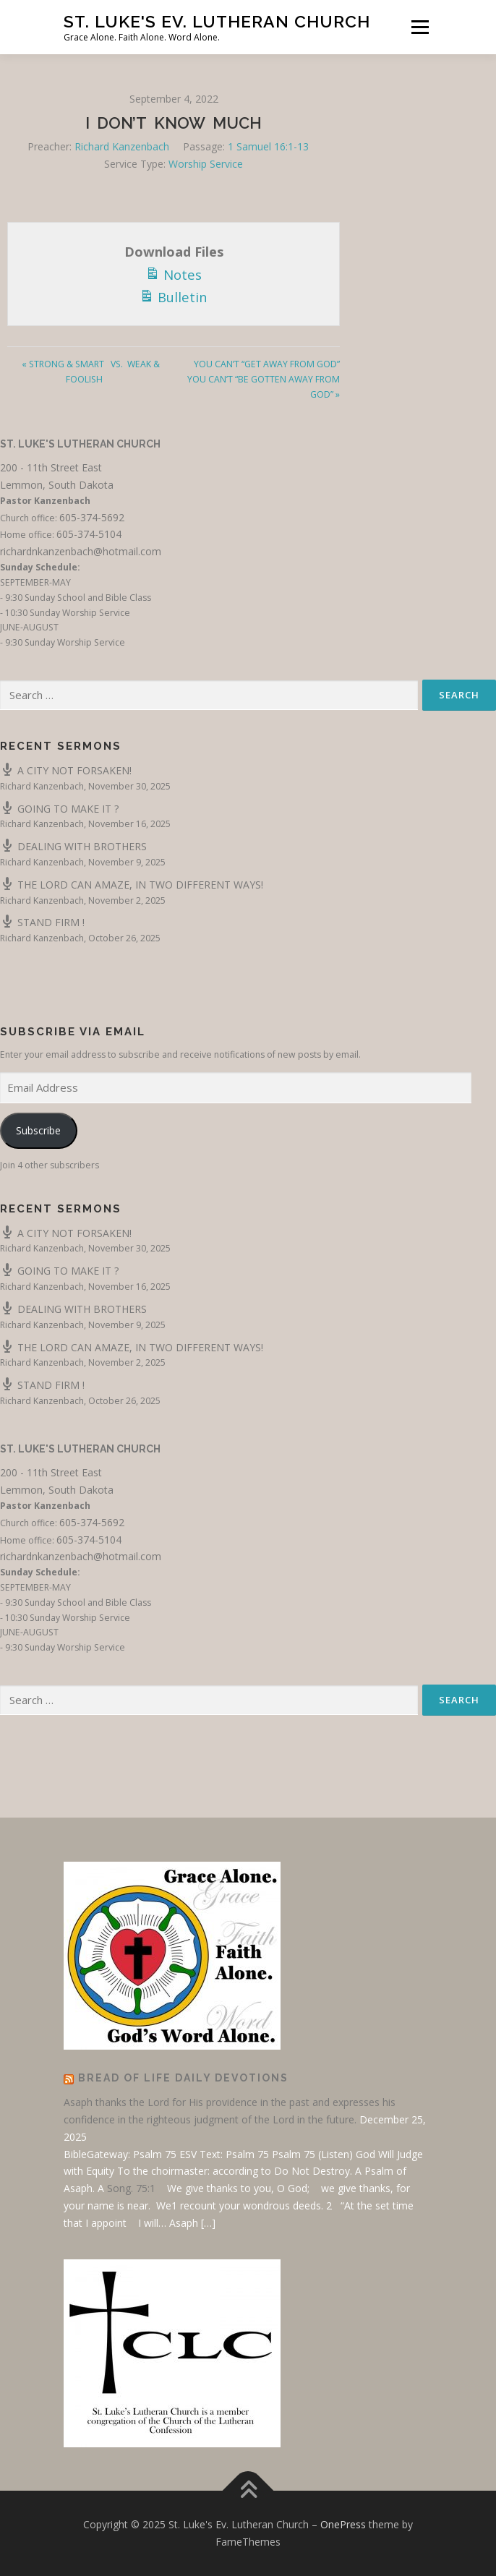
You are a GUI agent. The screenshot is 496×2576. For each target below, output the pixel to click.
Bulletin (174, 296)
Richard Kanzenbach (121, 146)
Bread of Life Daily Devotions (183, 2078)
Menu (419, 27)
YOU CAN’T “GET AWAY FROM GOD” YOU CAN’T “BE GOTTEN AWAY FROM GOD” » (263, 379)
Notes (173, 273)
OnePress (343, 2524)
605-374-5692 (91, 517)
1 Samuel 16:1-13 (268, 146)
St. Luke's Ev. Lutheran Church (217, 21)
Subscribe (38, 1130)
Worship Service (205, 164)
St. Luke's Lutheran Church (80, 444)
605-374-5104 (88, 534)
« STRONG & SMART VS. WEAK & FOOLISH (91, 371)
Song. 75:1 (131, 2188)
